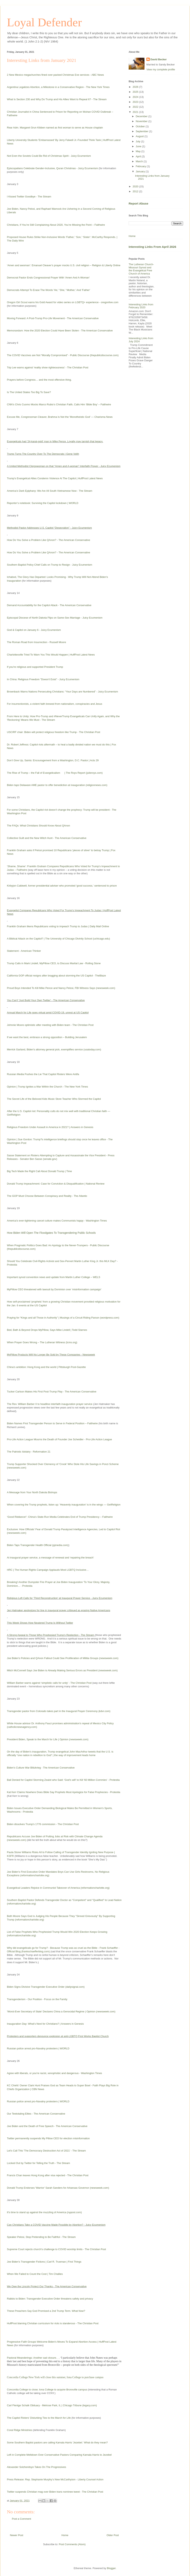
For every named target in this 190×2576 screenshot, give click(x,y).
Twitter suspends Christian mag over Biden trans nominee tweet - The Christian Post (55, 2491)
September (142, 131)
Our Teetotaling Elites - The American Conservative (36, 2113)
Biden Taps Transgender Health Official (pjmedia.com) (37, 1545)
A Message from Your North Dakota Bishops (32, 1492)
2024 (136, 96)
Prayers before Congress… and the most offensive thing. (39, 379)
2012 (136, 191)
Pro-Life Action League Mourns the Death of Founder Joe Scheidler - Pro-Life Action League (59, 1439)
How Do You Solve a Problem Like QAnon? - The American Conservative (48, 540)
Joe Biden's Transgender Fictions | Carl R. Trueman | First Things (44, 2261)
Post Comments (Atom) (72, 2544)
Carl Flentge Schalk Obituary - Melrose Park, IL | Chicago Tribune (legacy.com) (52, 2405)
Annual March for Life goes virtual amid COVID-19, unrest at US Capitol (48, 1012)
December (142, 116)
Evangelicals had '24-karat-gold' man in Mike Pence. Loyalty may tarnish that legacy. (55, 441)
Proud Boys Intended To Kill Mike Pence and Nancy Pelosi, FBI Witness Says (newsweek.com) (61, 988)
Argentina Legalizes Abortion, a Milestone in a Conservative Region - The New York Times (58, 87)
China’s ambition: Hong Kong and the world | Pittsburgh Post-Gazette (46, 1367)
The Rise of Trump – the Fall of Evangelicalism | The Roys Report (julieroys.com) (55, 772)
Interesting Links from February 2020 (141, 306)
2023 (136, 101)
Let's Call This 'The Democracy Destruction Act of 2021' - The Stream (46, 2150)
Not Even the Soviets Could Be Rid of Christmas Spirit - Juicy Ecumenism (49, 155)
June (139, 146)
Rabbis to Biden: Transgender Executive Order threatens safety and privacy (50, 2298)
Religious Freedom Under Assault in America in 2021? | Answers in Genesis (50, 1127)
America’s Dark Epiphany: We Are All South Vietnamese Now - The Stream (49, 490)
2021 (136, 111)
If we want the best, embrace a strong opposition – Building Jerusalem (47, 1037)
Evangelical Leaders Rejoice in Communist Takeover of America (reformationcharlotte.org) (58, 1887)
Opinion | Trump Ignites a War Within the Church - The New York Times (47, 1086)
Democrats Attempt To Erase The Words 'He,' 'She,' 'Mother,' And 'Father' (48, 290)
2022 (136, 106)
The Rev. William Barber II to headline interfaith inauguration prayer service (49, 1404)
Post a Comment (21, 2518)
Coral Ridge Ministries (19, 2430)
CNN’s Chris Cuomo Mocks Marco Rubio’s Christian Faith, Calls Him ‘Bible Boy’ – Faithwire (59, 404)
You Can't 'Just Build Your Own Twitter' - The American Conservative (46, 1000)
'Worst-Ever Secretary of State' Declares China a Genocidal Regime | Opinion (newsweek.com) (61, 2011)
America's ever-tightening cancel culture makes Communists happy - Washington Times (57, 1220)
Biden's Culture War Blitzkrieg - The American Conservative (41, 1767)
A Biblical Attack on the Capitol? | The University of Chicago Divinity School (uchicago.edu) (58, 938)
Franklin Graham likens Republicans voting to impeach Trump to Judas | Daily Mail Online (58, 926)
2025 (136, 91)
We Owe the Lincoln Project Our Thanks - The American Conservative (46, 2286)
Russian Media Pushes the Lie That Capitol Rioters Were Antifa (43, 1074)
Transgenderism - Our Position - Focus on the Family (37, 1999)
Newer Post (16, 2535)
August (140, 136)
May (138, 151)
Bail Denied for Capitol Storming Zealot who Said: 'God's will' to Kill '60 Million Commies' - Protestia (63, 1779)
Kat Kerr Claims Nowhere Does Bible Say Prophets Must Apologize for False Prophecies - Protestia (63, 1792)
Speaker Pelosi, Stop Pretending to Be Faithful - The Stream (41, 2236)
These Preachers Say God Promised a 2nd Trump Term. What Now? (46, 2310)
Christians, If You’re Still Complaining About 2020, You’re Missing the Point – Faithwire (56, 224)
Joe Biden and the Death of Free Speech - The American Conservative (47, 2126)
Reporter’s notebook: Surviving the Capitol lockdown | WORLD (42, 503)
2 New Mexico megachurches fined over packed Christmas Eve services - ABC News (55, 74)
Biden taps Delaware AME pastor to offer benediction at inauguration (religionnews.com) (57, 785)
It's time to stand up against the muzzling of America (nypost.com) (44, 2212)
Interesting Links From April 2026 (152, 246)
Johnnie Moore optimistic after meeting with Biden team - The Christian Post (50, 1024)
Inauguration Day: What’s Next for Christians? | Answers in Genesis (45, 2023)
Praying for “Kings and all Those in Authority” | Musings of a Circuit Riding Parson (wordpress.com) (63, 1317)
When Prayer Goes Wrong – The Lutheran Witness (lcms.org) (42, 1342)
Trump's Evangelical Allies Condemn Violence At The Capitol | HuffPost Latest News (55, 478)
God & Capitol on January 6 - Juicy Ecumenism (34, 629)
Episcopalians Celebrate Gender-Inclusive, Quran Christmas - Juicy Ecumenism (52, 168)
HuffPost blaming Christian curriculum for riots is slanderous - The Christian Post (53, 2323)
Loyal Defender (44, 22)
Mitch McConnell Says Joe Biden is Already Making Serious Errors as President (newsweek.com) (62, 1670)
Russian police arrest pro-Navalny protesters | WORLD (38, 2048)
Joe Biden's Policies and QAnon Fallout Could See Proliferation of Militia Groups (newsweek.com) (62, 1658)
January (141, 171)
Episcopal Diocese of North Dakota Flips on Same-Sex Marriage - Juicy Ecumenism (55, 617)
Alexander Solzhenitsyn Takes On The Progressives (36, 2467)
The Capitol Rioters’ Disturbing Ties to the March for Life (39, 2417)
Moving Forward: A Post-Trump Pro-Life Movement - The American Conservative (53, 318)
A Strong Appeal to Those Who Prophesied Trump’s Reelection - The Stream (50, 1635)
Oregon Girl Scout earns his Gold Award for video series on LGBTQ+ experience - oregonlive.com (62, 302)
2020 (136, 186)
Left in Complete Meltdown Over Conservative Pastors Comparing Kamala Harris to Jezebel (59, 2454)
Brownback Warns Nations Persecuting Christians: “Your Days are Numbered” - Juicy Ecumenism (62, 691)
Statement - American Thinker (24, 950)
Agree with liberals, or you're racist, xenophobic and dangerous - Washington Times (54, 2073)
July (138, 141)
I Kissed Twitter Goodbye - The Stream (29, 196)
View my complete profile (160, 69)
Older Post (113, 2535)
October (141, 126)
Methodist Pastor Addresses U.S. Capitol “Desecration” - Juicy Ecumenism (49, 527)
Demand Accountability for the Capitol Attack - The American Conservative (49, 605)
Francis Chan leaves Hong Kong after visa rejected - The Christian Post (47, 2175)
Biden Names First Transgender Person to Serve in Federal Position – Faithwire (52, 1423)
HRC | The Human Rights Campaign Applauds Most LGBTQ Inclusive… (48, 1569)
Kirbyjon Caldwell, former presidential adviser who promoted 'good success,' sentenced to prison (62, 885)
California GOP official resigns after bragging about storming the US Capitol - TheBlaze (56, 975)
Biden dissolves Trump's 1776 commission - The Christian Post (43, 1824)
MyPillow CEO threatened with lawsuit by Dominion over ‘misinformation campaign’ (54, 1289)
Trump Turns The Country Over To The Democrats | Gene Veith (43, 453)
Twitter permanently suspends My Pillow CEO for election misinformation (48, 2138)
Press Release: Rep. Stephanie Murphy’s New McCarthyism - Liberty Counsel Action (55, 2479)
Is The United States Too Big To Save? (29, 392)
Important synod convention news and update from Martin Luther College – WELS (53, 1277)
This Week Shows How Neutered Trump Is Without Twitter (40, 1622)
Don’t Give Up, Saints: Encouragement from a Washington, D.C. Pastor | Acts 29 (53, 760)
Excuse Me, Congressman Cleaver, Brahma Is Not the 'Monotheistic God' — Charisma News (60, 416)
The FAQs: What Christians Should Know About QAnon (38, 825)
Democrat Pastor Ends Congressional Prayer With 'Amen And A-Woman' (48, 277)
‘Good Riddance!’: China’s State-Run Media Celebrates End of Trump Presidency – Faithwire (60, 1516)
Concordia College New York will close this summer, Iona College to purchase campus (55, 2377)
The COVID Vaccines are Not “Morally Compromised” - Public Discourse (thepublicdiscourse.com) (63, 355)
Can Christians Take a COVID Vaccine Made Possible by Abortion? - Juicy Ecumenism (56, 2224)
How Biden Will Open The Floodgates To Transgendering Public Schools (51, 1232)
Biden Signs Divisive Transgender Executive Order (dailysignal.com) (46, 1986)
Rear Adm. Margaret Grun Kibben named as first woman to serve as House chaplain (55, 127)
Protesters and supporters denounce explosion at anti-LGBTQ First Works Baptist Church (58, 2036)
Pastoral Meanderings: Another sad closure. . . (33, 2357)
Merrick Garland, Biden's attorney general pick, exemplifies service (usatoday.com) (54, 1049)
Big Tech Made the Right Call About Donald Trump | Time (39, 1171)
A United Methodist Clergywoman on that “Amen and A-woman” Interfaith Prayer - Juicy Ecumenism (64, 466)
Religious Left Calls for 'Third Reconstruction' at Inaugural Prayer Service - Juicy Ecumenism (59, 1598)
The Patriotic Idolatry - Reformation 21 (28, 1451)
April (139, 156)
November (142, 121)
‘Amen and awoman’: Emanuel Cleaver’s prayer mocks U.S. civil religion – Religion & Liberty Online (63, 265)
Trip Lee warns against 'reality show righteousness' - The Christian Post (47, 367)
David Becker (158, 59)
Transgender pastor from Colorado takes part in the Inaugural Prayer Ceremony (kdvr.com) (58, 1711)
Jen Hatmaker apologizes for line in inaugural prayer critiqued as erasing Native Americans (58, 1610)
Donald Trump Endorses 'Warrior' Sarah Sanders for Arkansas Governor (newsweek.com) (58, 2187)
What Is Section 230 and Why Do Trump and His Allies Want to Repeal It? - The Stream (57, 99)
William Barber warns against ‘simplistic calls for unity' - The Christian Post (49, 1682)
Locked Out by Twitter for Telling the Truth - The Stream (38, 2163)
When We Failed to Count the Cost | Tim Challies (35, 2273)
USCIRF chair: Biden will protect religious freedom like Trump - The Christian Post (53, 732)
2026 (136, 86)
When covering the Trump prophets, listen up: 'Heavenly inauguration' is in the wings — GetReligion (64, 1504)
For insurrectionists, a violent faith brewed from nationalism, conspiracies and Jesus (54, 703)
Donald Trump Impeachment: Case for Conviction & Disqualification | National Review (55, 1183)
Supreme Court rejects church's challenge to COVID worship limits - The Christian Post (56, 2249)
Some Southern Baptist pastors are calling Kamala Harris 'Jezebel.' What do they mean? (57, 2442)
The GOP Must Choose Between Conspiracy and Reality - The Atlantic (47, 1195)
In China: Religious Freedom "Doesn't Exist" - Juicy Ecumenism (43, 679)
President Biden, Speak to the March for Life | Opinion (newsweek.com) (47, 1739)
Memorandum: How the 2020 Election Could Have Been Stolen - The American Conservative (60, 330)
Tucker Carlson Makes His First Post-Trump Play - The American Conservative (51, 1391)
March (140, 161)
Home (65, 2535)
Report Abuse (138, 203)
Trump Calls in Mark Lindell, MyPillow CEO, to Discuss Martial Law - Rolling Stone (54, 963)
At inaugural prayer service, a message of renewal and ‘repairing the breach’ (50, 1557)
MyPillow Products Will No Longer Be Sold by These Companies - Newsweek (51, 1354)
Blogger (111, 2568)
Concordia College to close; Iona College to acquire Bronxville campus (47, 2389)
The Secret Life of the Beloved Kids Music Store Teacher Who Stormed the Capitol (54, 1098)
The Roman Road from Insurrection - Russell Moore (36, 642)
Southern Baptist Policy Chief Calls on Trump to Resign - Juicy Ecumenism (49, 564)
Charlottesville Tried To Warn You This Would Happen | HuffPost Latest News (51, 654)
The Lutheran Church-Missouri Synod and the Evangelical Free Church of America (141, 269)
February (141, 166)
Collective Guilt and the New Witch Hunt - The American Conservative (46, 838)
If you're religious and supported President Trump (35, 666)
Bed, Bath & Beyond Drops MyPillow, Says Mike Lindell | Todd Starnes (47, 1329)
